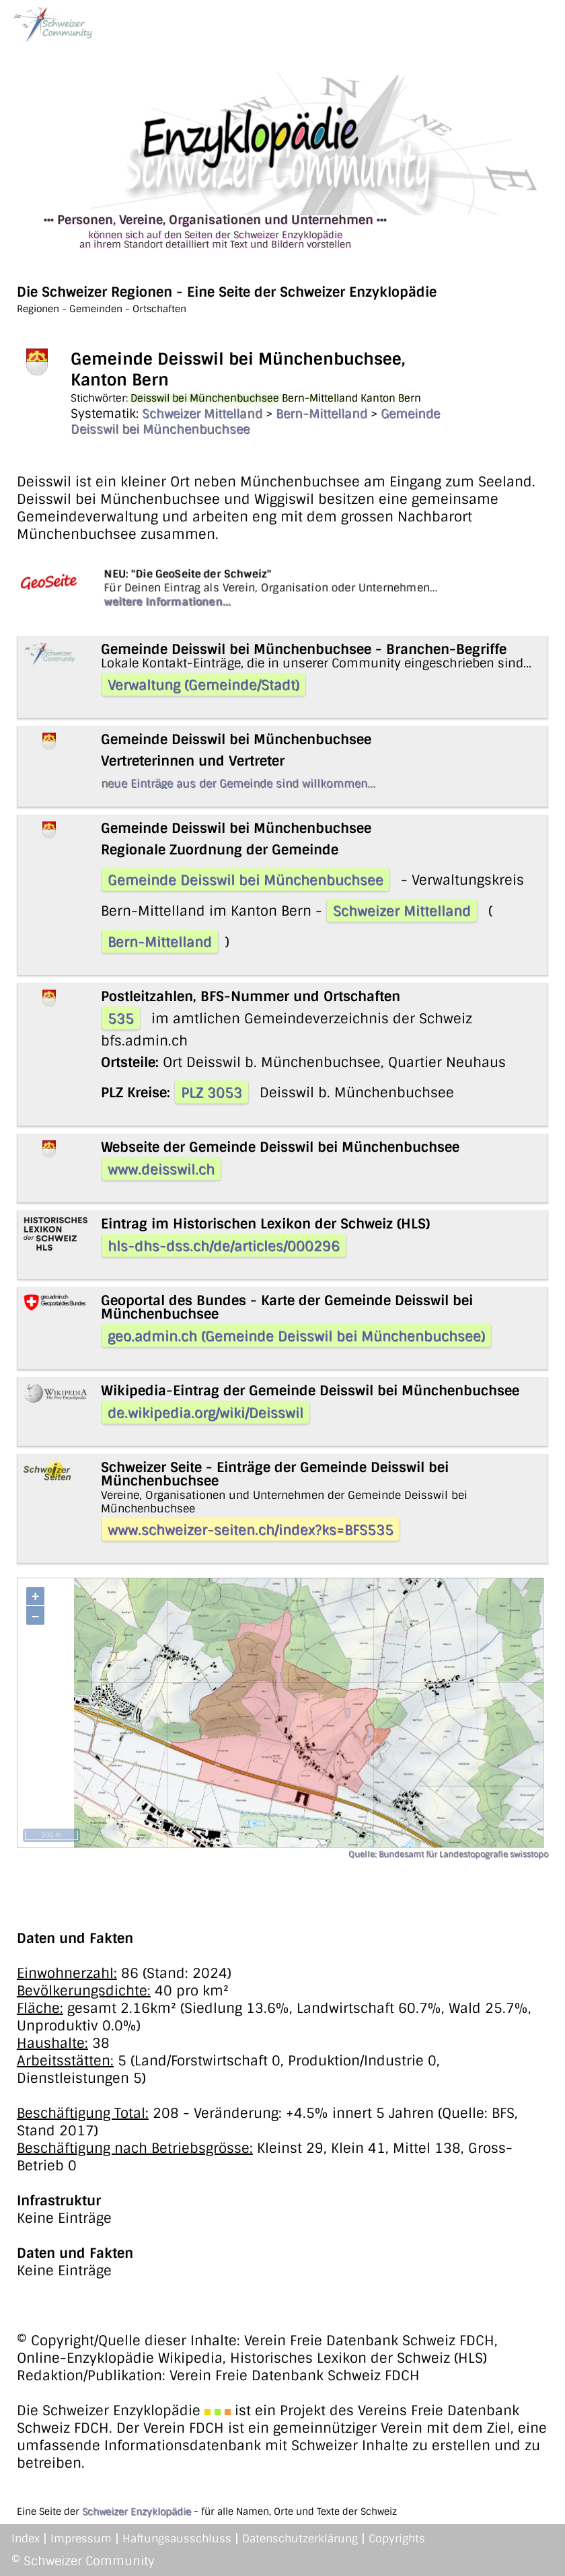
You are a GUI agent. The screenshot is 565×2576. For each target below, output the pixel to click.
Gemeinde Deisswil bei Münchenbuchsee (245, 880)
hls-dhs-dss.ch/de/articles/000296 (224, 1246)
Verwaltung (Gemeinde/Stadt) (203, 685)
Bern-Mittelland (321, 414)
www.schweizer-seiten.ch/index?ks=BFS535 (250, 1530)
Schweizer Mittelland (202, 414)
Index (25, 2539)
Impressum (81, 2539)
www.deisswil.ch (161, 1169)
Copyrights (397, 2539)
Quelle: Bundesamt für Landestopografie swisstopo (448, 1854)
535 (121, 1018)
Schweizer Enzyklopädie (136, 2511)
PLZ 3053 (211, 1092)
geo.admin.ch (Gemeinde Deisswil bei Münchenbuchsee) (296, 1336)
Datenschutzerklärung (300, 2539)
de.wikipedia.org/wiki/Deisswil (205, 1413)
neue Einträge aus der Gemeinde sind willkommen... (238, 783)
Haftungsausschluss (176, 2539)
